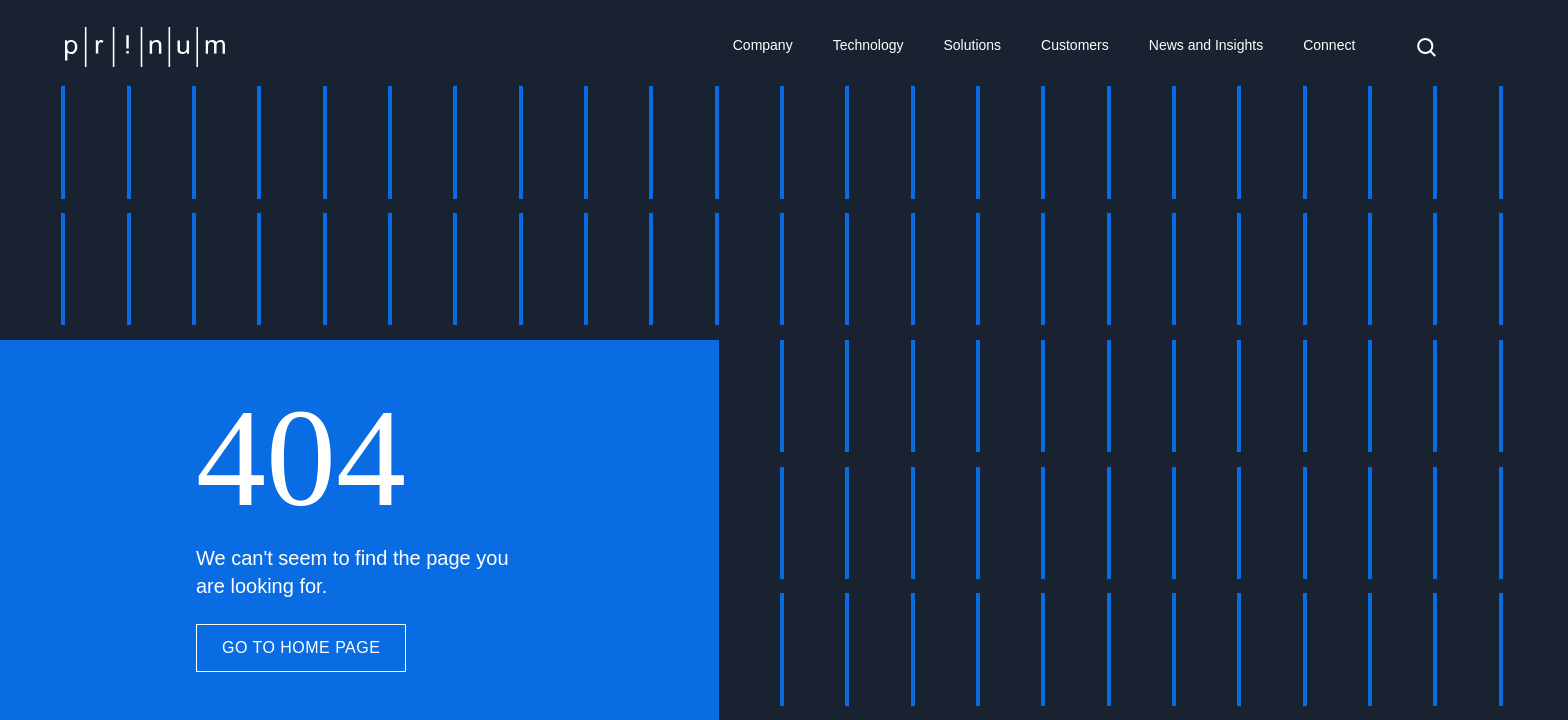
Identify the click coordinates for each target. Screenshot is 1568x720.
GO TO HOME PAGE (301, 647)
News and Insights (1206, 45)
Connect (1329, 45)
